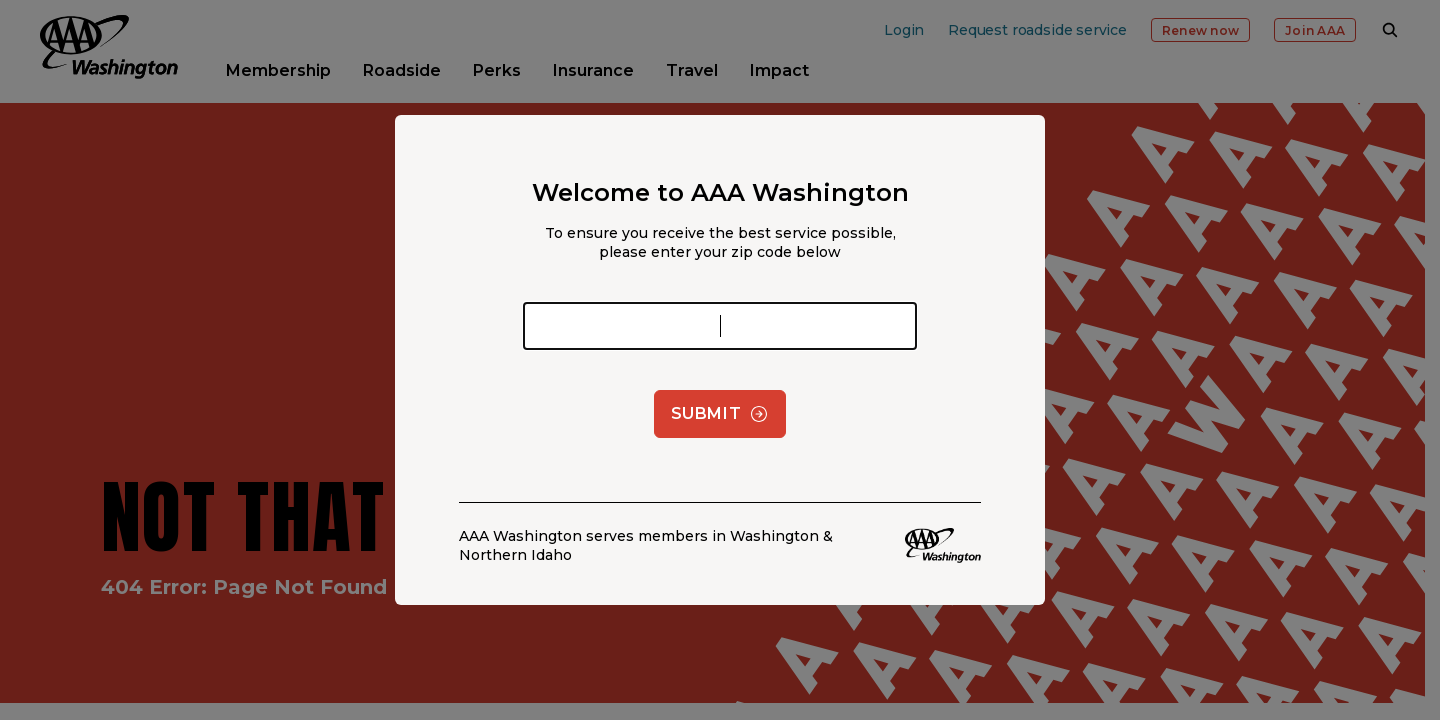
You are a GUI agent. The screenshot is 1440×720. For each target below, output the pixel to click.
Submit (720, 414)
